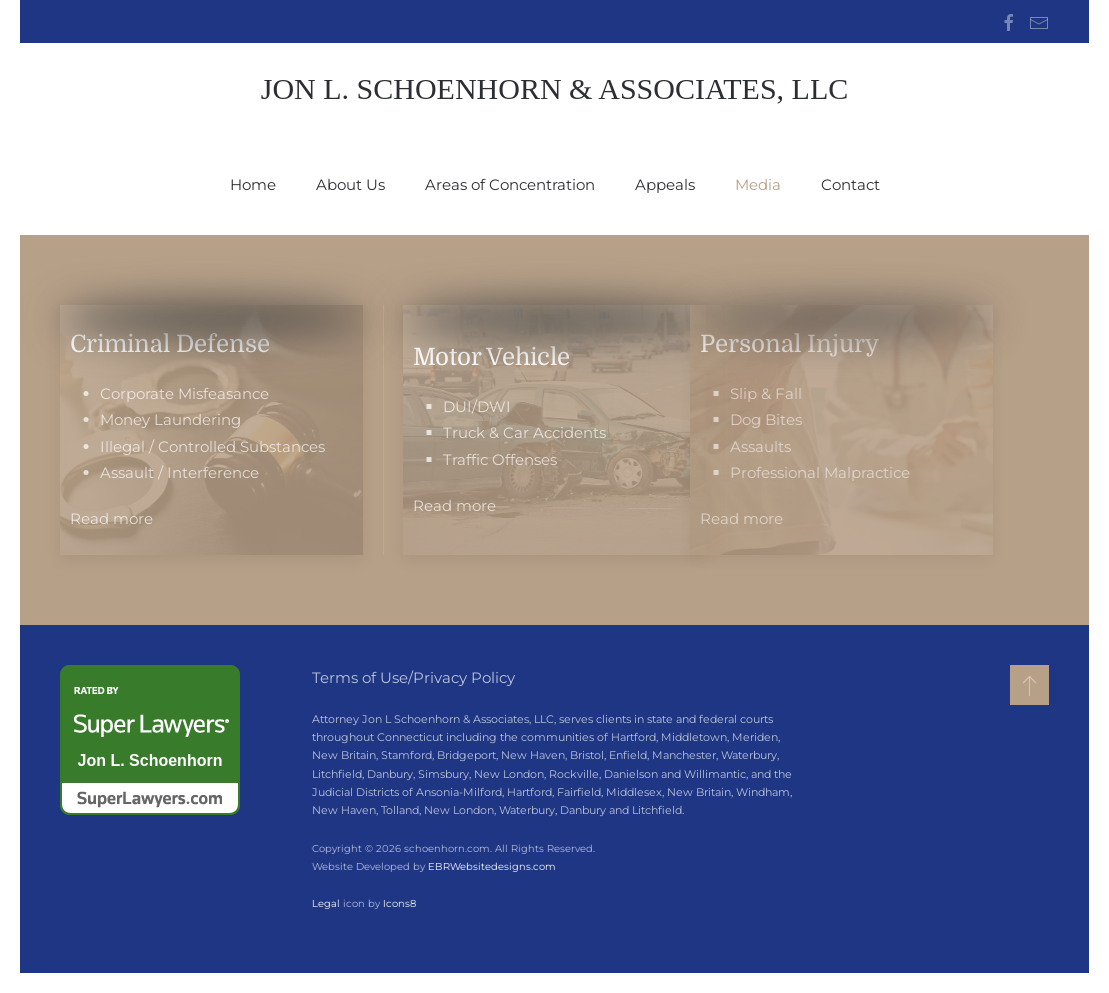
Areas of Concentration (510, 184)
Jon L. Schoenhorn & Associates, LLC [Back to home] (555, 88)
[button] (1029, 685)
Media (758, 184)
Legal (324, 903)
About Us (350, 184)
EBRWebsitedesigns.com (490, 866)
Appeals (665, 184)
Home (253, 184)
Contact (850, 184)
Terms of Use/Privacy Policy (413, 677)
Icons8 (397, 903)
